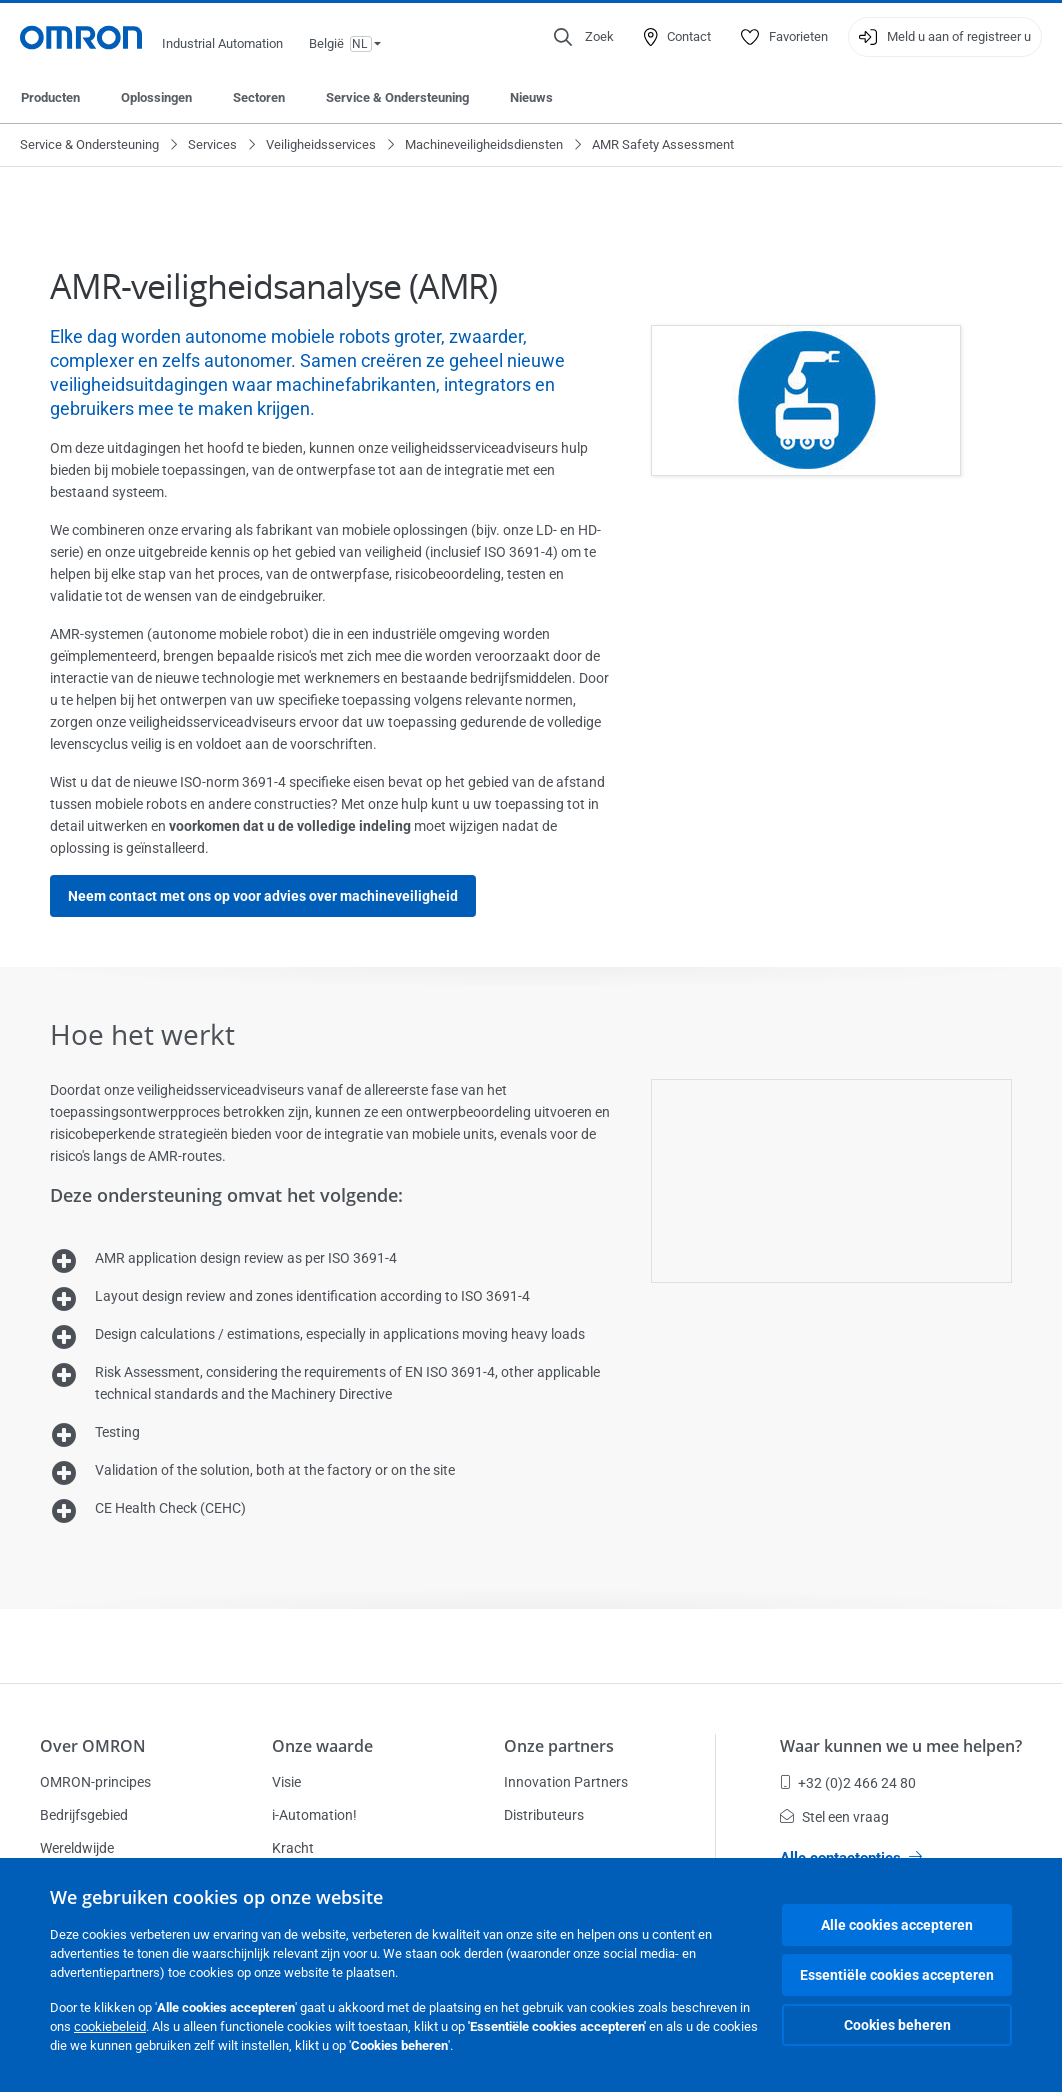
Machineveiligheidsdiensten (484, 144)
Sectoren (259, 97)
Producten (50, 97)
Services (212, 144)
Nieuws (531, 97)
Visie (286, 1782)
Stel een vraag (834, 1817)
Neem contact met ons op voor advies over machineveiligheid (263, 896)
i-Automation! (314, 1815)
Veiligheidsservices (321, 144)
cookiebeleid (110, 2026)
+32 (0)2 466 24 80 (848, 1783)
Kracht (293, 1848)
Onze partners (559, 1746)
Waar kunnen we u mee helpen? (901, 1746)
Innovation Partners (566, 1782)
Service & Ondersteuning (397, 97)
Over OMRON (93, 1746)
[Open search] (584, 37)
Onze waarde (322, 1746)
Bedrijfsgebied (84, 1815)
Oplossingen (156, 97)
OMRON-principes (95, 1782)
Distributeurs (544, 1815)
